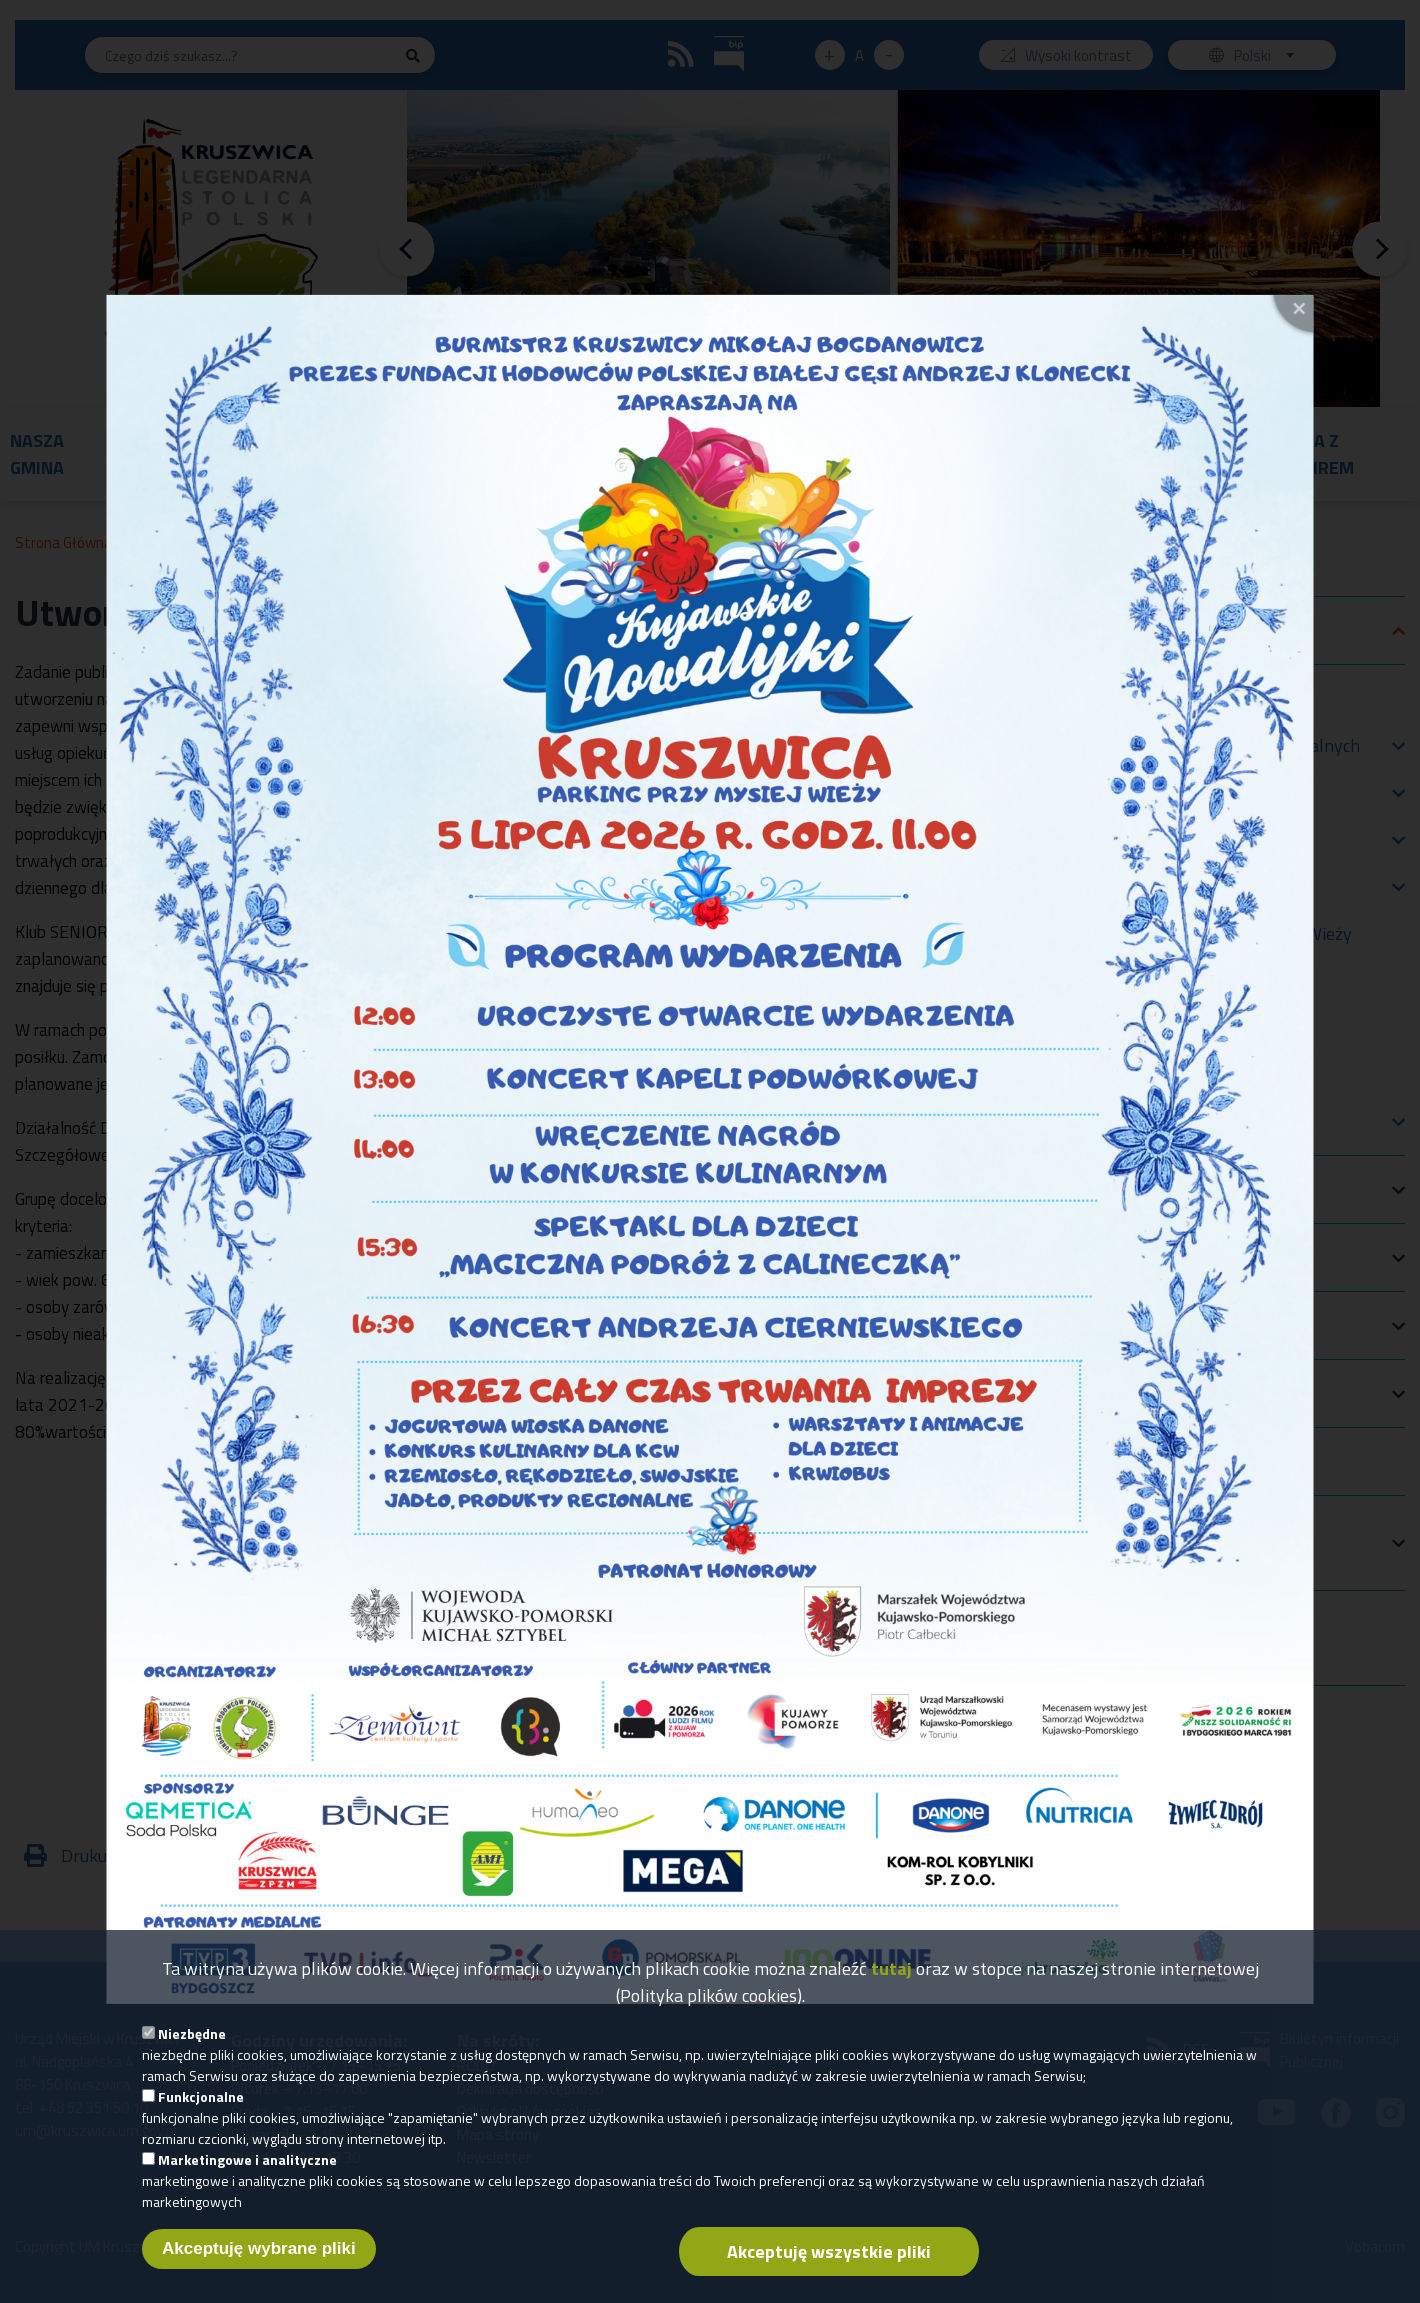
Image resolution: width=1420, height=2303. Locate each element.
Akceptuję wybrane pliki (259, 2248)
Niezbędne (192, 2033)
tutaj (891, 1968)
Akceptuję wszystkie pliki (829, 2251)
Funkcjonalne (201, 2096)
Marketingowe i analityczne (247, 2159)
